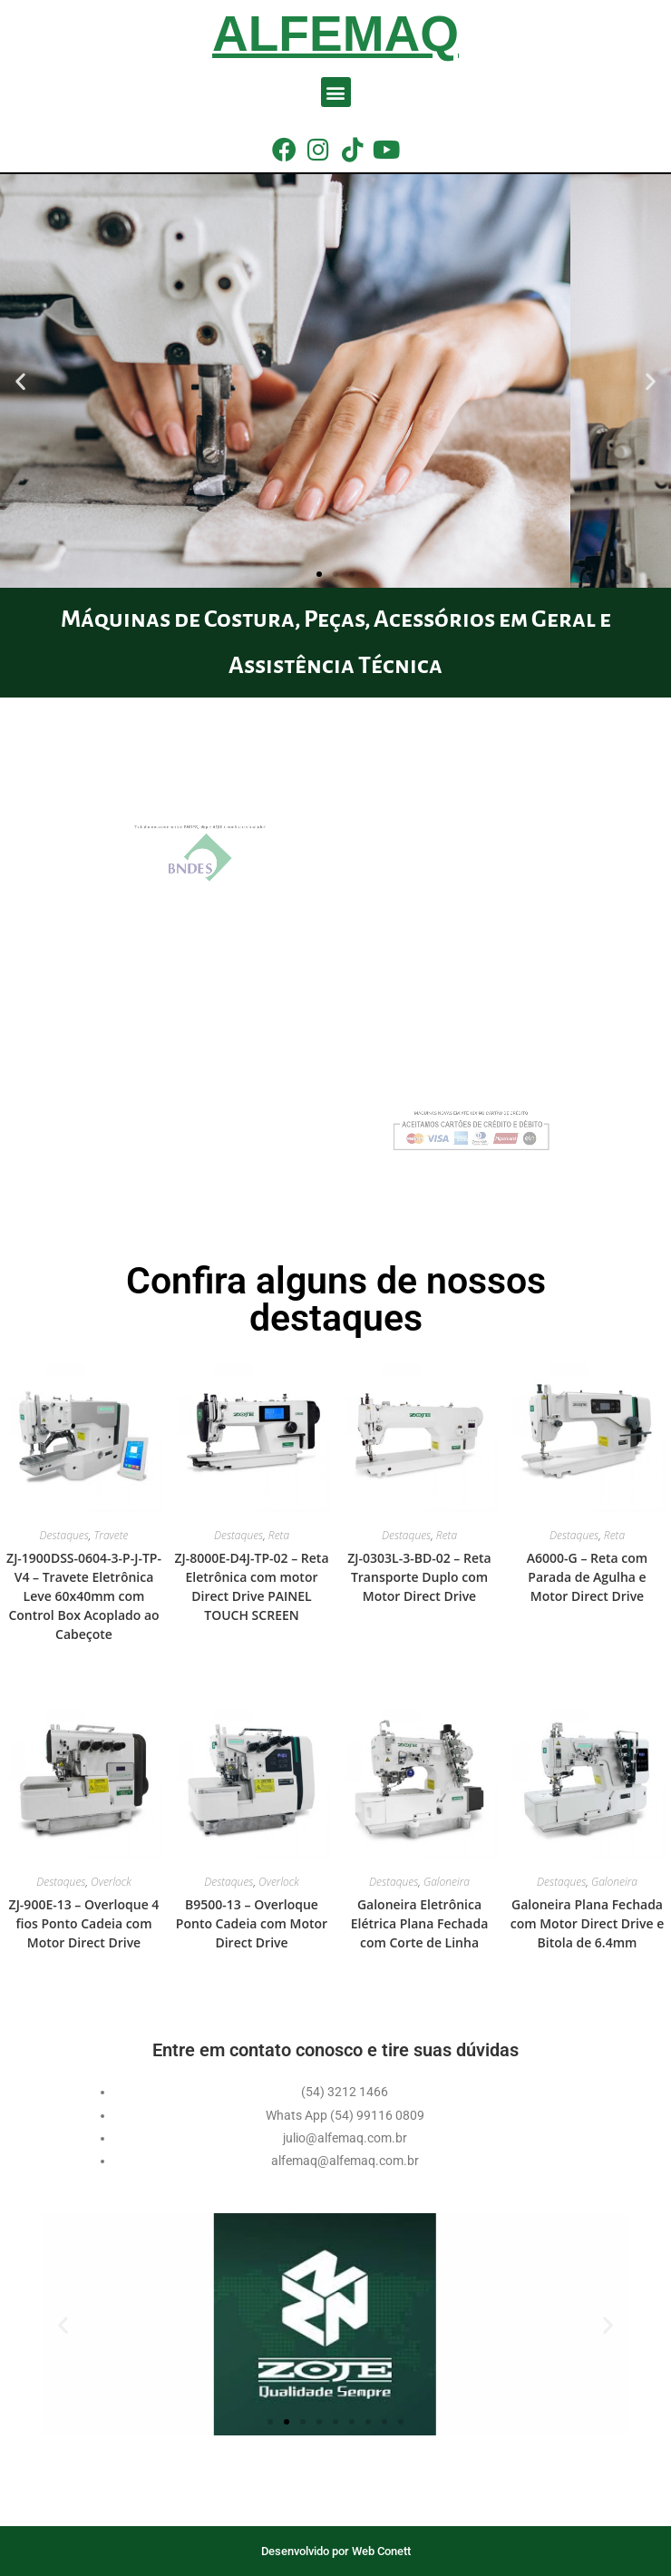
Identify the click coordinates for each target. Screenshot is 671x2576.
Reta (278, 1535)
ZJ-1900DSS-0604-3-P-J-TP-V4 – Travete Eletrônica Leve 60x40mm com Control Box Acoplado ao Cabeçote (83, 1596)
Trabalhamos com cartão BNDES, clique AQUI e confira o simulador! (229, 839)
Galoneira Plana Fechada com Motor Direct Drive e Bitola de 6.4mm (588, 1923)
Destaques (64, 1535)
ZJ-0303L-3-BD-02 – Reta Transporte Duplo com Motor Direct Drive (419, 1577)
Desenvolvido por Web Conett (336, 2551)
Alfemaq (335, 33)
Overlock (111, 1881)
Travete (110, 1535)
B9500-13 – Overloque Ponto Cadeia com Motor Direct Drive (251, 1923)
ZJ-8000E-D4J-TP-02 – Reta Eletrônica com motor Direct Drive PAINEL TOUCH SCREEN (251, 1586)
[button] (336, 92)
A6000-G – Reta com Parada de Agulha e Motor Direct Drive (587, 1577)
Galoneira (446, 1881)
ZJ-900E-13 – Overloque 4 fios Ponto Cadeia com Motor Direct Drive (84, 1923)
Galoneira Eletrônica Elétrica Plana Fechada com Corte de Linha (420, 1923)
